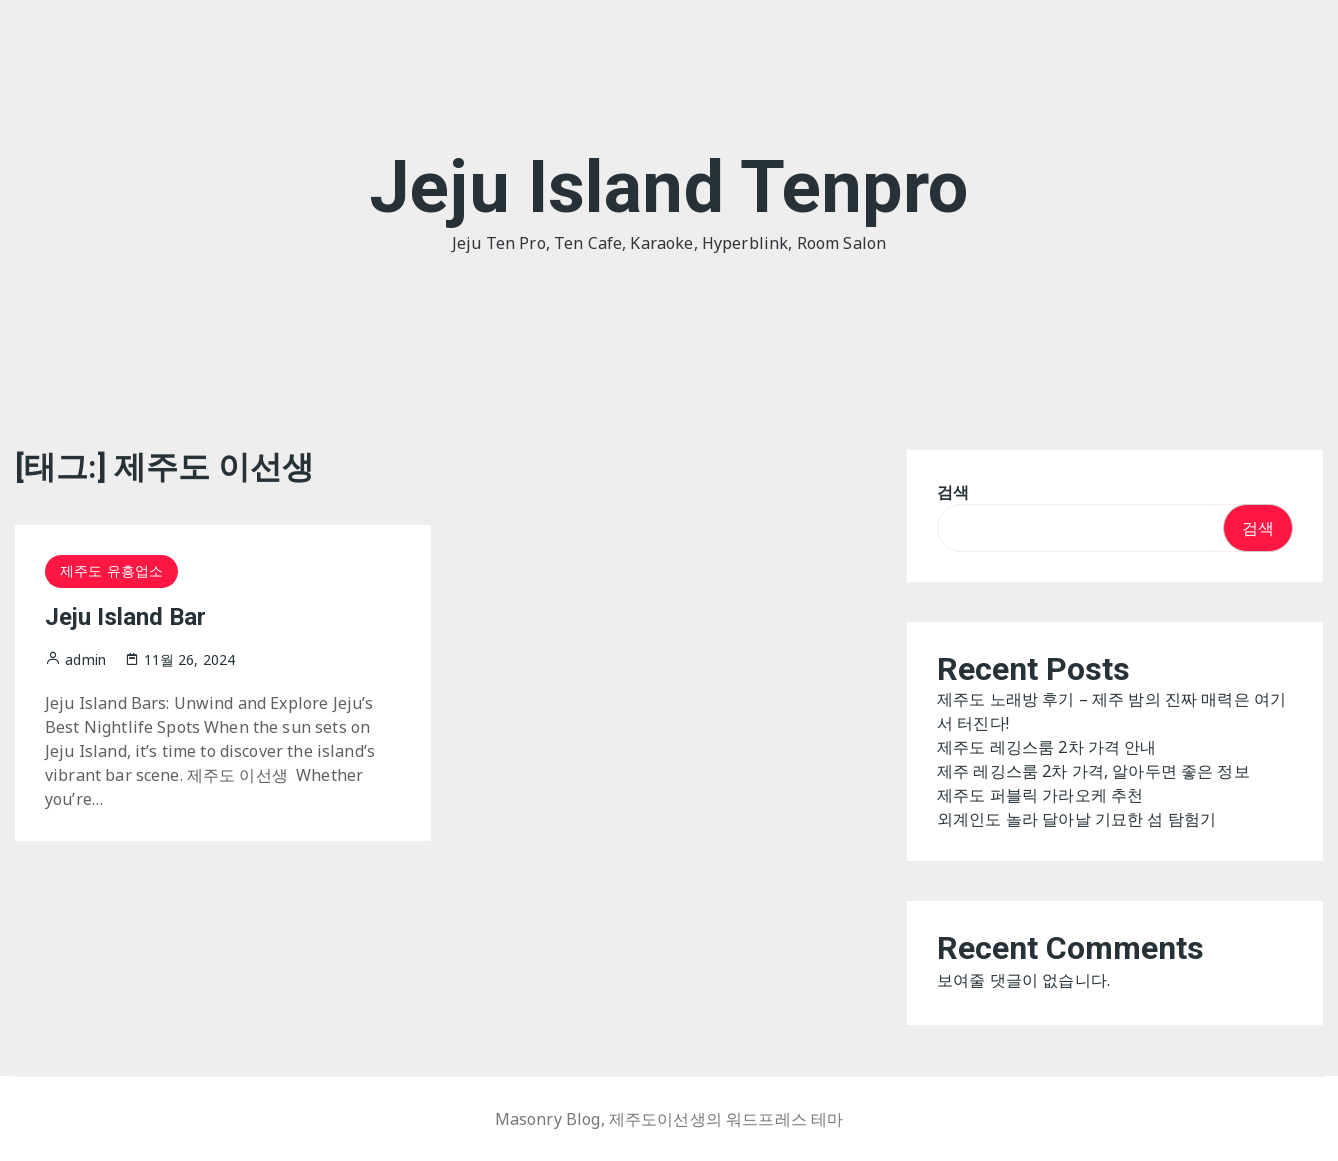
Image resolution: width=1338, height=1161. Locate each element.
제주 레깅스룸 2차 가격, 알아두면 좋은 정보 (1093, 771)
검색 (953, 492)
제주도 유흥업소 (111, 570)
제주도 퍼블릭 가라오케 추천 (1040, 795)
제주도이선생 (657, 1119)
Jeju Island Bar (125, 617)
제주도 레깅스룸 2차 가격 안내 (1047, 747)
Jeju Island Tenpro (669, 187)
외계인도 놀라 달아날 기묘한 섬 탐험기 (1076, 819)
